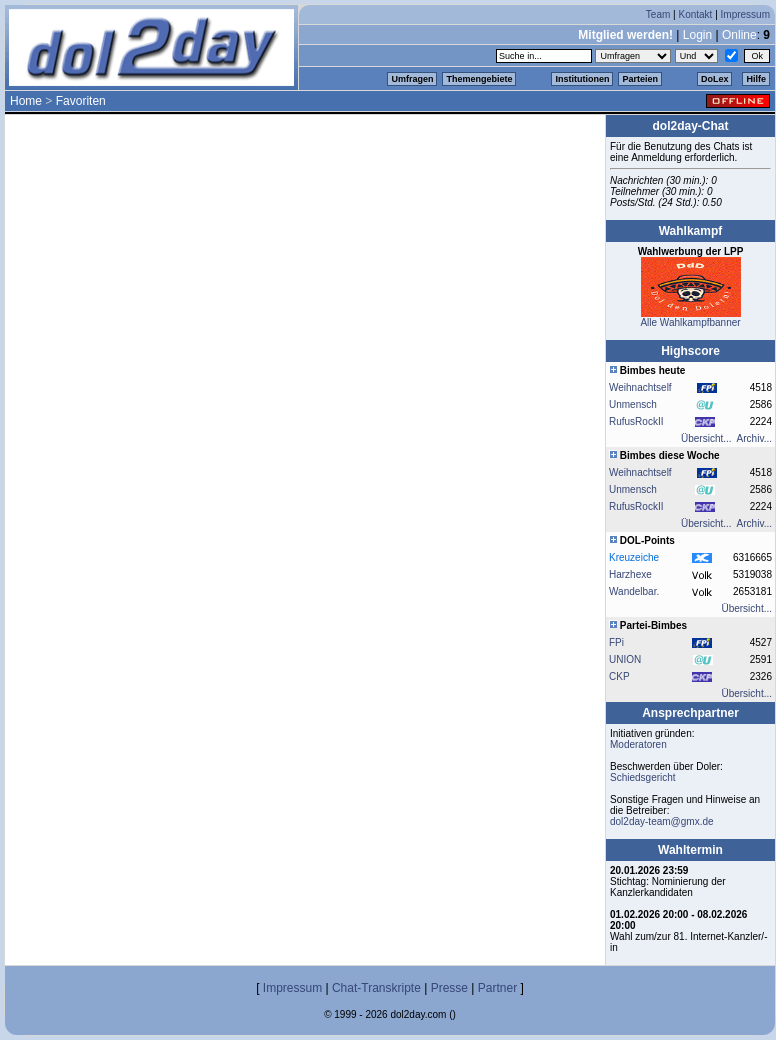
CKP (619, 676)
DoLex (715, 79)
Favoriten (81, 101)
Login (697, 35)
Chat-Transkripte (376, 988)
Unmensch (633, 404)
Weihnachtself (640, 387)
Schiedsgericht (643, 777)
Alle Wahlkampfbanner (690, 322)
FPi (616, 642)
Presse (449, 988)
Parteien (640, 79)
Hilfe (756, 79)
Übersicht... (706, 438)
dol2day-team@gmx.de (662, 821)
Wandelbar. (634, 591)
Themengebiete (479, 79)
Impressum (745, 14)
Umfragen (412, 79)
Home (26, 101)
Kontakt (695, 14)
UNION (625, 659)
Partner (497, 988)
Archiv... (754, 438)
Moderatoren (638, 744)
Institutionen (582, 79)
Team (658, 14)
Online (739, 35)
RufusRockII (636, 421)
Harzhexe (630, 574)
